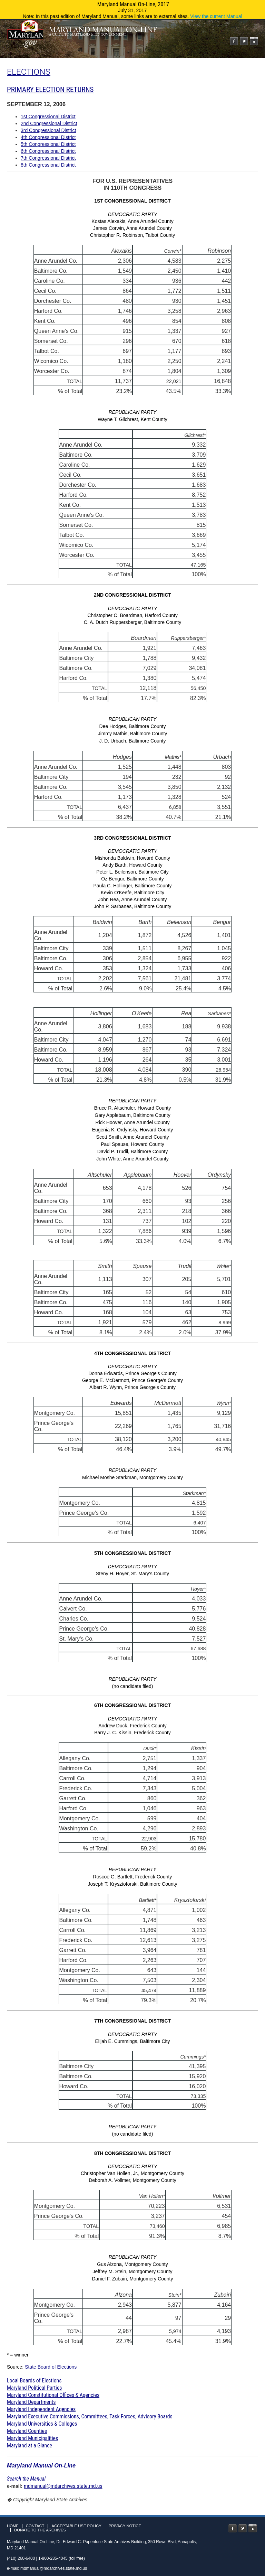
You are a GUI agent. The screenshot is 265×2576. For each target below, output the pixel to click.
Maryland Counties (27, 2431)
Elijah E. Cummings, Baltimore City (132, 2080)
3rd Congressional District (48, 130)
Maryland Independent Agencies (41, 2409)
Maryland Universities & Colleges (42, 2423)
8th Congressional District (48, 165)
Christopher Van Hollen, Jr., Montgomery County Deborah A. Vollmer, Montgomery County (132, 2248)
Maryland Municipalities (32, 2438)
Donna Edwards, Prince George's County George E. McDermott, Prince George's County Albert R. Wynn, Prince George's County (132, 1446)
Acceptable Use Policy (76, 2526)
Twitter (244, 41)
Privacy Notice (125, 2526)
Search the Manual (26, 2478)
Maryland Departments (31, 2402)
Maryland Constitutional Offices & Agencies (53, 2395)
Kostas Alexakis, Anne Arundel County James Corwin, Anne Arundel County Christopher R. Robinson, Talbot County (132, 391)
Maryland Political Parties (34, 2387)
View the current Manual (216, 16)
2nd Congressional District (49, 123)
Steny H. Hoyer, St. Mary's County (132, 1623)
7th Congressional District (48, 158)
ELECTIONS (28, 72)
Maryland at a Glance (29, 2445)
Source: (16, 2367)
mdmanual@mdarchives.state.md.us (63, 2486)
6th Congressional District (48, 151)
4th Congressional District (48, 137)
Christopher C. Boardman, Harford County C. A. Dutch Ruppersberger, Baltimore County (132, 709)
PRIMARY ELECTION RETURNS (50, 89)
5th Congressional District (48, 144)
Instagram (254, 41)
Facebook (234, 41)
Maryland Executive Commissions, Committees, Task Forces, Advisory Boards (90, 2416)
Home (13, 2526)
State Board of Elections (51, 2367)
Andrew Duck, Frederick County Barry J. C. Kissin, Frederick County (132, 1856)
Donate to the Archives (40, 2530)
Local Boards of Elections (34, 2380)
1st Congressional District (48, 116)
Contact (35, 2526)
